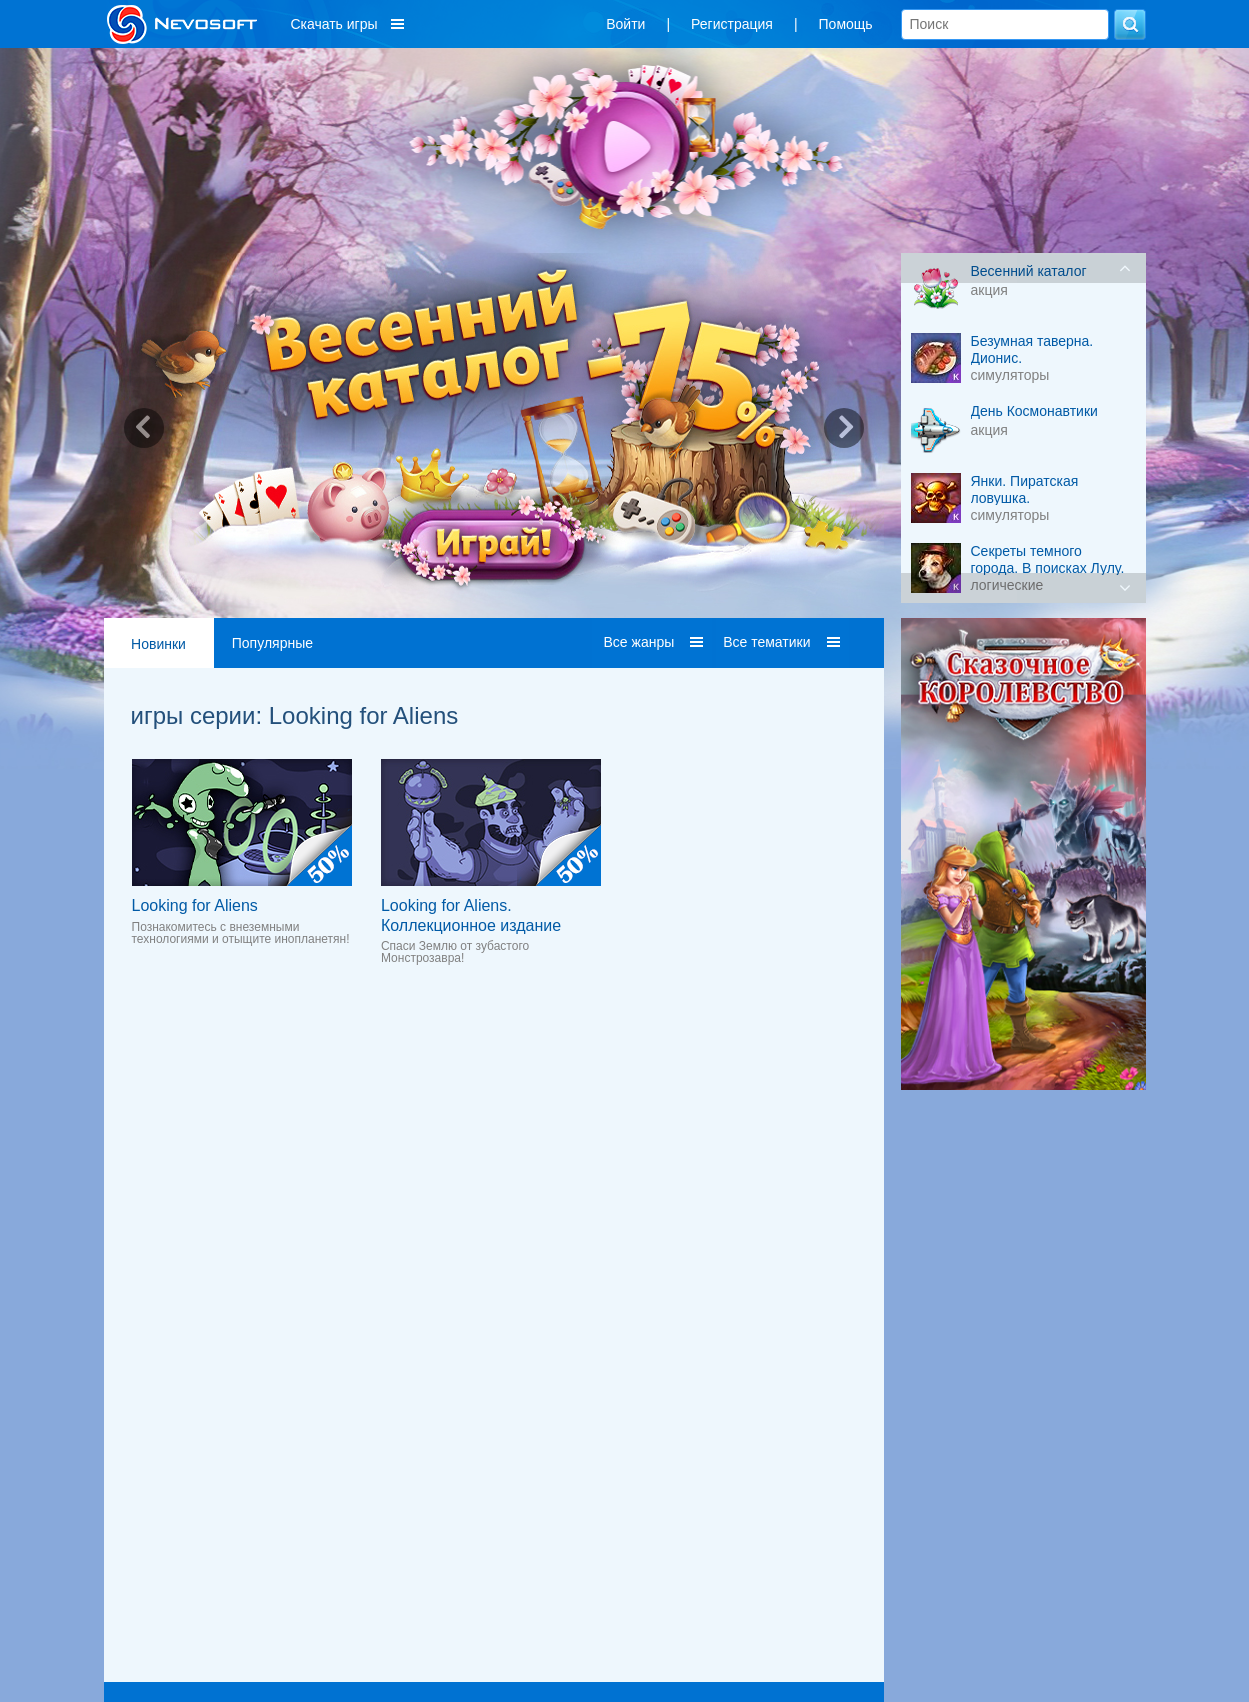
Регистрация (732, 24)
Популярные (272, 643)
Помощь (846, 24)
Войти (625, 24)
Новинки (158, 644)
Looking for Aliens (195, 905)
